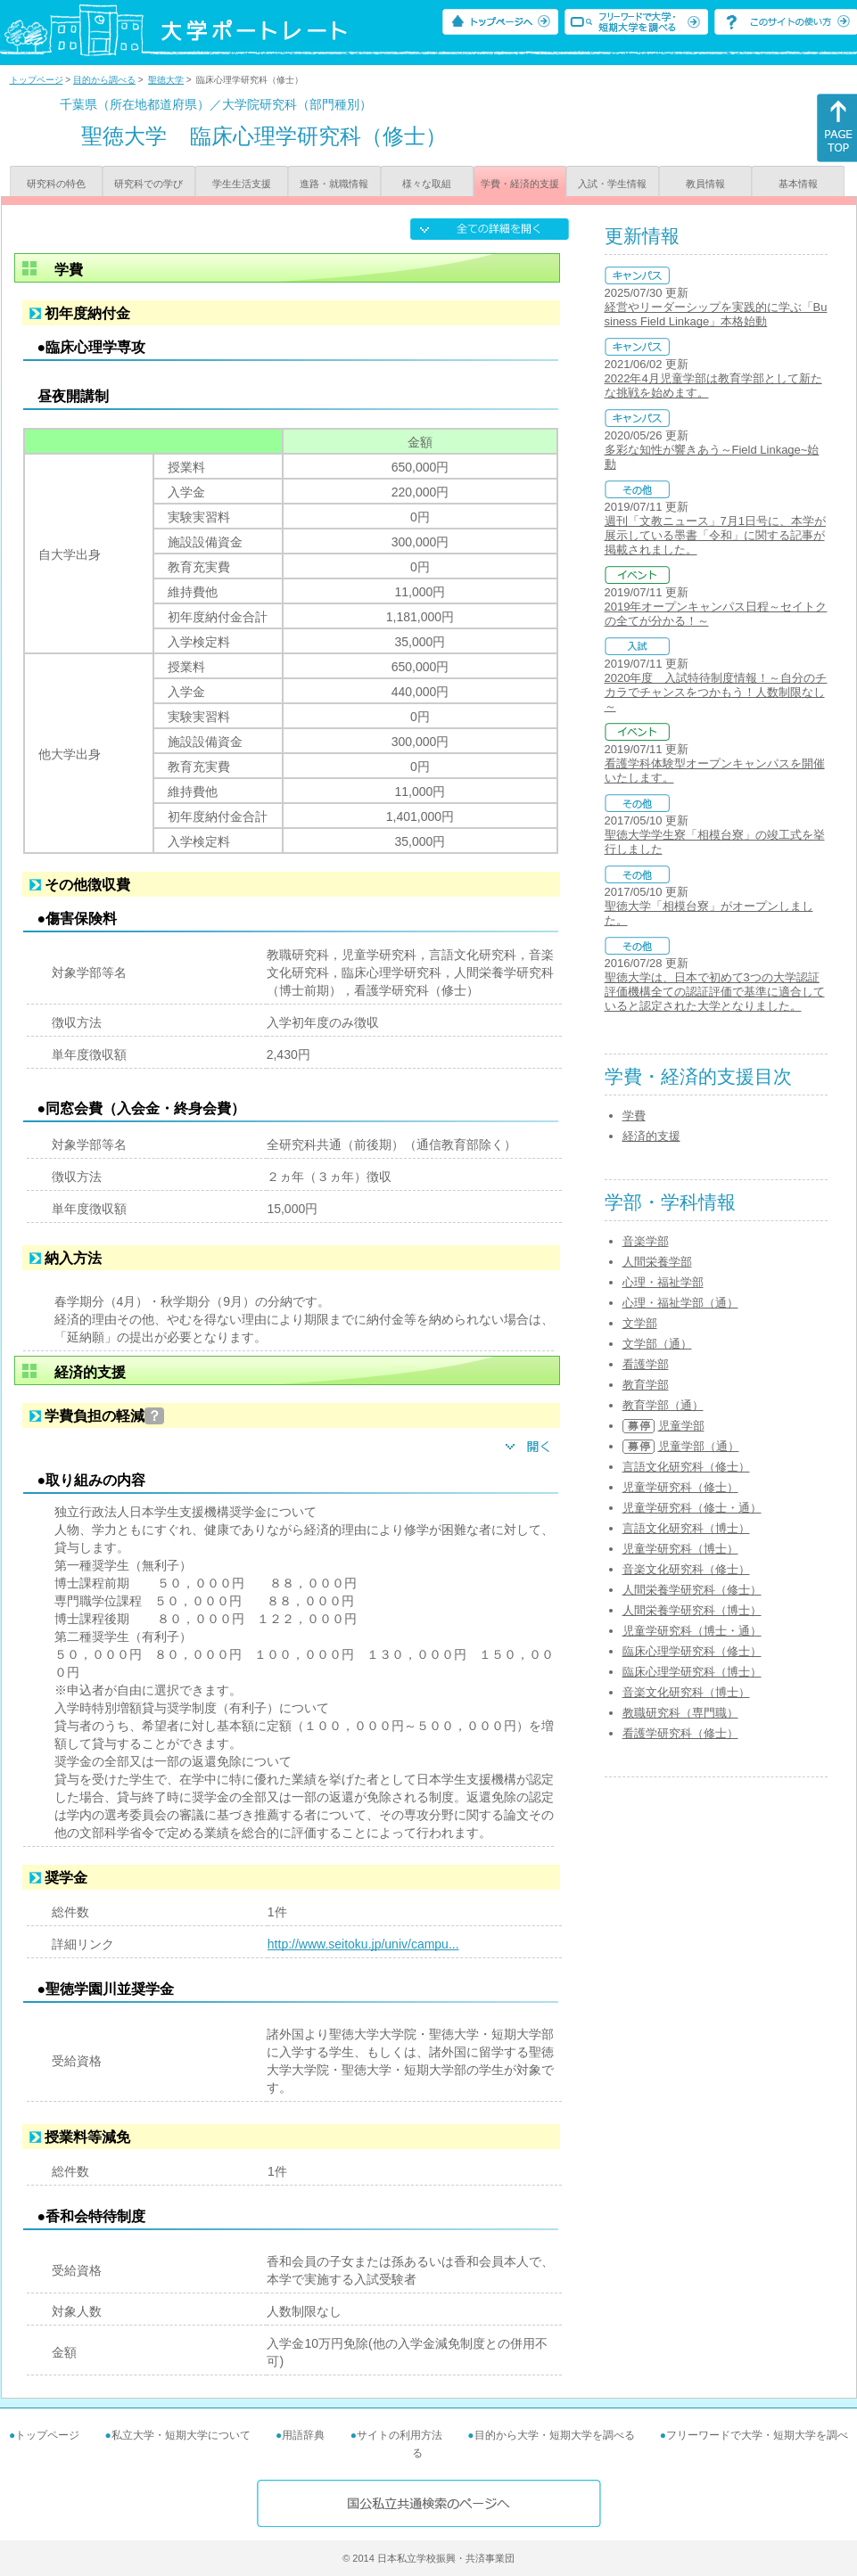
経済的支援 (651, 1136)
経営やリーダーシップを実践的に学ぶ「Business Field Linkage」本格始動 (716, 314)
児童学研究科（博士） (680, 1548)
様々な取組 (426, 183)
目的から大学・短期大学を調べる (554, 2435)
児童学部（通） (698, 1446)
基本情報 (798, 183)
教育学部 (645, 1384)
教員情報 (705, 183)
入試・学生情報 (612, 183)
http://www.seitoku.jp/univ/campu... (363, 1944)
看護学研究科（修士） (680, 1733)
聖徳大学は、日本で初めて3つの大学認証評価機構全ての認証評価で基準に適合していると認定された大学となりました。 (715, 992)
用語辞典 (303, 2435)
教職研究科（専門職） (680, 1712)
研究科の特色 (56, 183)
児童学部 (681, 1425)
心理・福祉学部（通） (680, 1302)
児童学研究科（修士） (680, 1487)
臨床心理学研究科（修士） (692, 1651)
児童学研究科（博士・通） (692, 1630)
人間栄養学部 (657, 1261)
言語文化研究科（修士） (686, 1466)
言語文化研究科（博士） (686, 1528)
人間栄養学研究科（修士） (692, 1589)
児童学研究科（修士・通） (692, 1507)
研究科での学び (148, 183)
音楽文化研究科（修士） (686, 1569)
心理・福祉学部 (663, 1282)
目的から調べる (104, 80)
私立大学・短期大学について (181, 2435)
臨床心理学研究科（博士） (692, 1671)
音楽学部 (645, 1241)
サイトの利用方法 (399, 2435)
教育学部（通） (663, 1405)
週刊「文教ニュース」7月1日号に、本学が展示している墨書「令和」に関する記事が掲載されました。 (715, 535)
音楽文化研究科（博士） (686, 1692)
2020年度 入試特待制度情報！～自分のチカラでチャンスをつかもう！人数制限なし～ (716, 692)
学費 (634, 1115)
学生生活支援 (241, 183)
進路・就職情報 (334, 183)
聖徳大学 (166, 80)
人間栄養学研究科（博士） (692, 1610)
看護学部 (645, 1364)
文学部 (639, 1323)
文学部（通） (657, 1343)
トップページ (36, 80)
